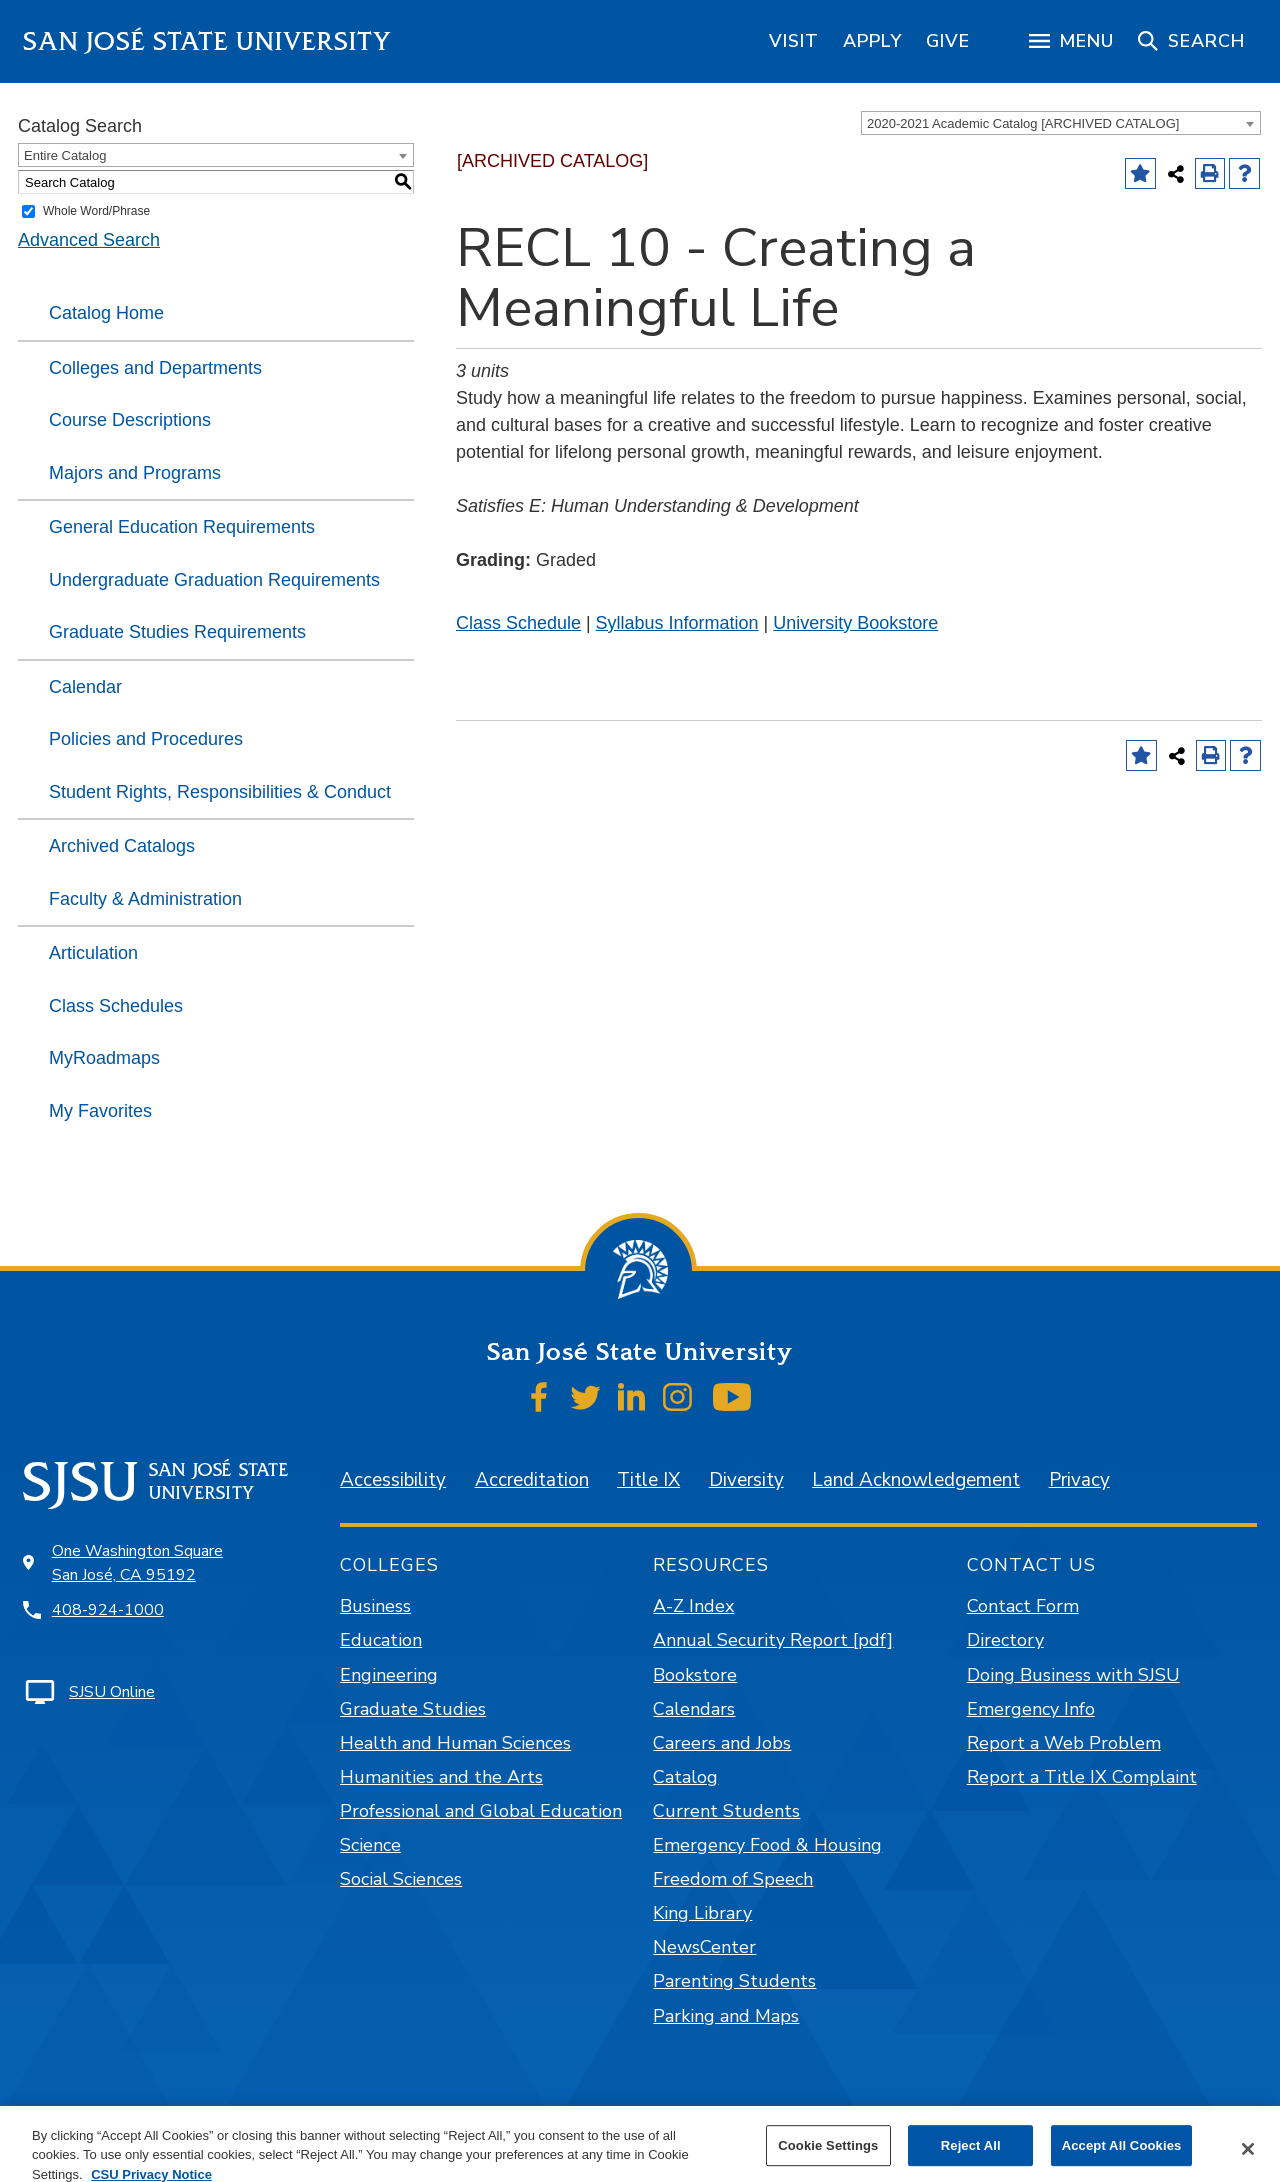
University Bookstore (855, 623)
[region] (794, 41)
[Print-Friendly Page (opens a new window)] (1210, 173)
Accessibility (393, 1480)
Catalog (685, 1777)
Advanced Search (89, 240)
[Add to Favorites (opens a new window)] (1140, 173)
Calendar (85, 687)
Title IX (648, 1480)
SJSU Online (112, 1692)
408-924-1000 (108, 1610)
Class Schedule (518, 623)
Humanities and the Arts (441, 1777)
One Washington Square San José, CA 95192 (137, 1563)
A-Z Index (693, 1606)
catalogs (349, 2153)
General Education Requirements (182, 527)
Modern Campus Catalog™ (875, 2153)
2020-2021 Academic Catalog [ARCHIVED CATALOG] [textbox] (1023, 123)
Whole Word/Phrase (96, 211)
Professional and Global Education (481, 1811)
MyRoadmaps (104, 1058)
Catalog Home (106, 313)
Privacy (1079, 1480)
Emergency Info (1031, 1709)
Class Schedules (116, 1006)
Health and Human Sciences (455, 1743)
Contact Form (1023, 1606)
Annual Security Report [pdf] (773, 1640)
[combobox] (1061, 123)
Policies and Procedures (146, 739)
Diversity (746, 1480)
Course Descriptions (130, 420)
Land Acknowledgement (916, 1480)
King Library (702, 1913)
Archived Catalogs (122, 846)
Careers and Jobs (722, 1743)
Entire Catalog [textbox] (65, 155)
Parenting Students (734, 1981)
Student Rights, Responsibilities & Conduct (220, 792)
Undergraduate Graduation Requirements (214, 580)
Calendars (694, 1709)
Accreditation (532, 1480)
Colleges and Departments (155, 368)
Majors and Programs (135, 473)
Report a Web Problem (1064, 1743)
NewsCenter (704, 1947)
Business (375, 1606)
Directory (1005, 1640)
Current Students (726, 1811)
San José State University (207, 41)
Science (370, 1845)
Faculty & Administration (145, 899)
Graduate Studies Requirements (177, 632)
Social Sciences (401, 1879)
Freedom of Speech (733, 1879)
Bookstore (695, 1675)
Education (381, 1640)
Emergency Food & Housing (767, 1845)
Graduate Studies (413, 1709)
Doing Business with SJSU (1073, 1675)
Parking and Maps (726, 2016)
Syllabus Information (677, 623)
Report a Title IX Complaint (1082, 1777)
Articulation (93, 953)
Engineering (389, 1675)
